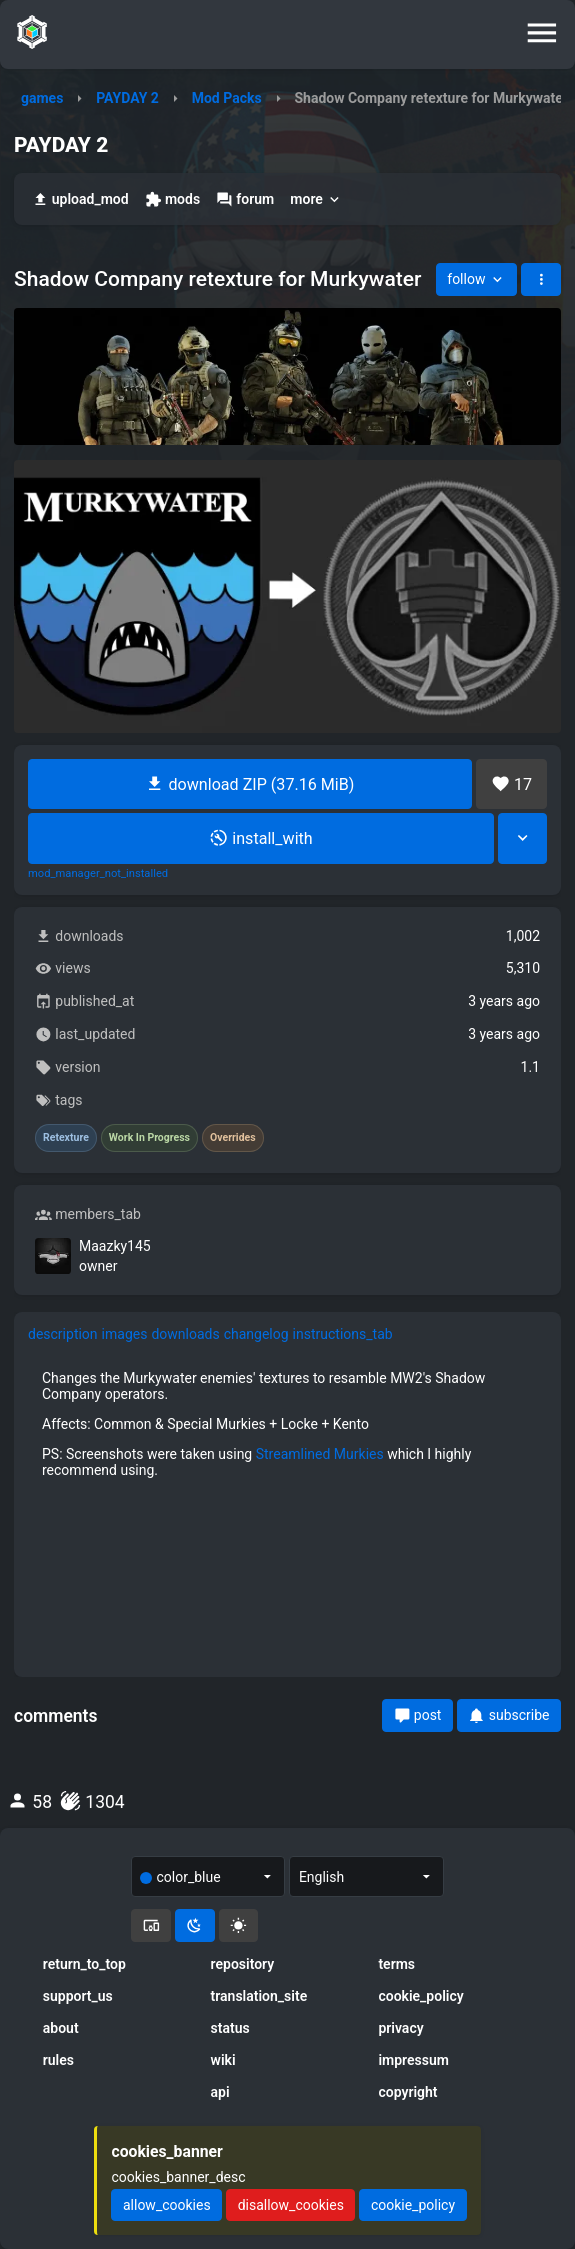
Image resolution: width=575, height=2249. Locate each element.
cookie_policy (420, 1996)
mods (172, 199)
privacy (400, 2028)
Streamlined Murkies (320, 1454)
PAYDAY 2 (127, 98)
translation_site (259, 1996)
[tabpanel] (287, 1424)
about (61, 2028)
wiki (223, 2060)
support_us (78, 1996)
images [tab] (125, 1334)
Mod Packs (227, 98)
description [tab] (63, 1334)
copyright (407, 2092)
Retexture (66, 1138)
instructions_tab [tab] (343, 1334)
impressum (413, 2060)
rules (58, 2060)
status (230, 2028)
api (220, 2092)
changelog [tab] (256, 1334)
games (42, 98)
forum (245, 199)
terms (396, 1964)
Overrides (233, 1138)
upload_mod (80, 199)
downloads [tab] (185, 1334)
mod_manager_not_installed (98, 874)
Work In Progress (149, 1138)
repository (243, 1964)
